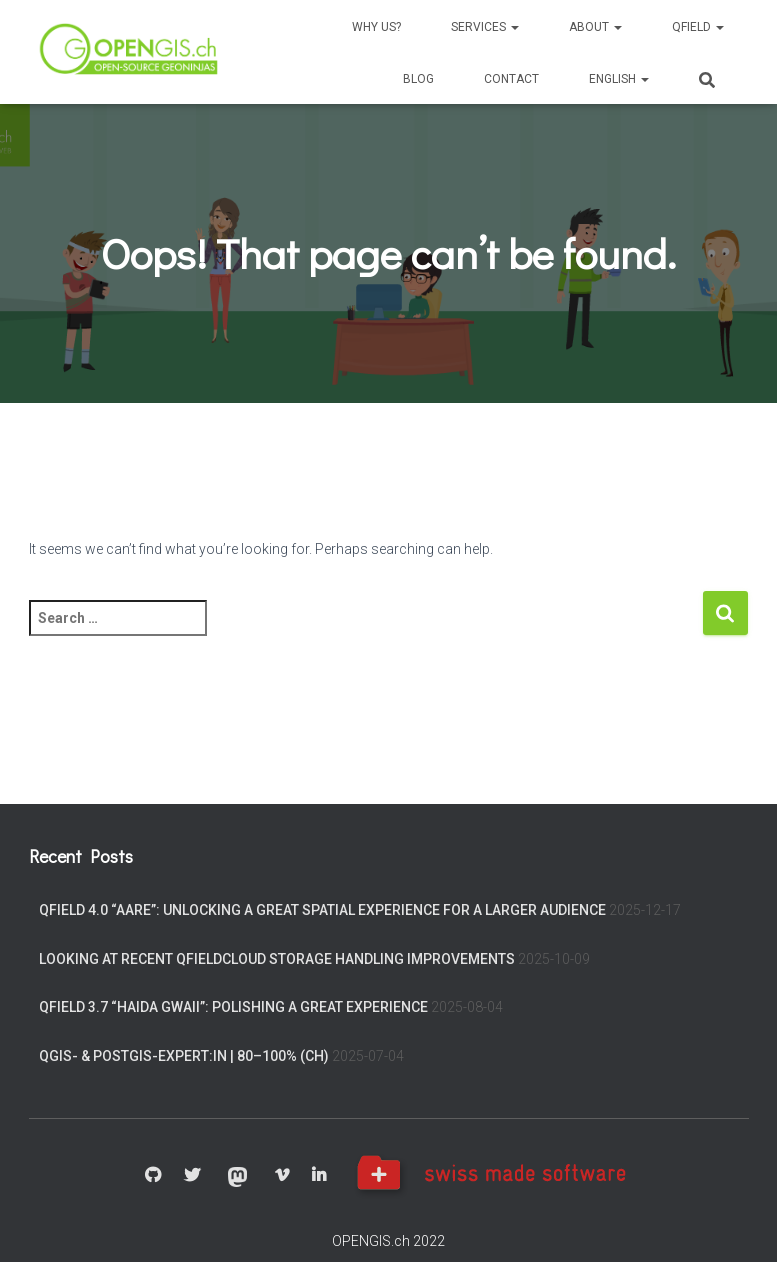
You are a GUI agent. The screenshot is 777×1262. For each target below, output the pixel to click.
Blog (418, 79)
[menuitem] (619, 78)
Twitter (192, 1176)
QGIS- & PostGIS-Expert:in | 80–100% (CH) (184, 1056)
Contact (511, 79)
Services (485, 27)
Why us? (376, 27)
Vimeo (282, 1176)
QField (698, 27)
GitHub (153, 1176)
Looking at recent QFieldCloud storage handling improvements (277, 959)
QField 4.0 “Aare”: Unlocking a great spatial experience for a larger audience (322, 910)
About (595, 27)
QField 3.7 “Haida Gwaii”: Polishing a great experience (233, 1007)
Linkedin (319, 1176)
